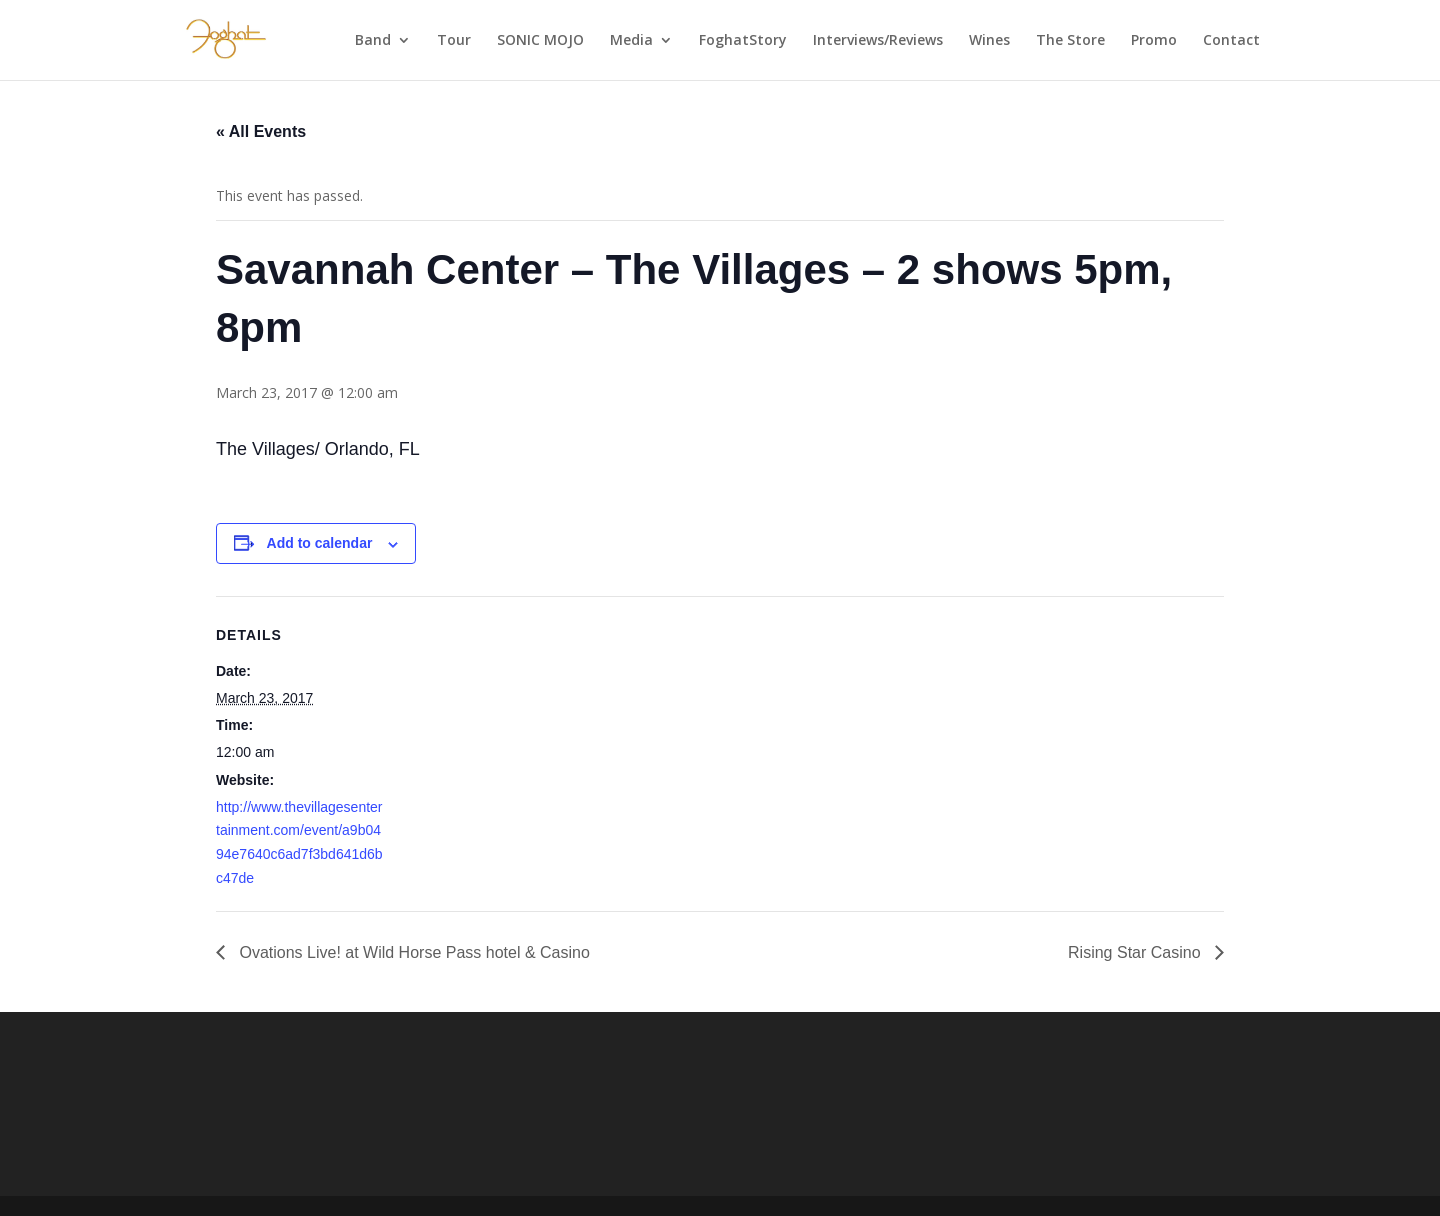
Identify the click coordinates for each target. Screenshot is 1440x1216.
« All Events (261, 131)
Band (373, 41)
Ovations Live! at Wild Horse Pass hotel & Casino (412, 952)
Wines (989, 41)
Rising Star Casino (1136, 952)
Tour (454, 41)
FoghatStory (743, 41)
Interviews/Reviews (878, 41)
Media (631, 41)
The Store (1070, 41)
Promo (1154, 41)
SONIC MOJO (540, 41)
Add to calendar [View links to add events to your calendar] (320, 543)
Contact (1231, 41)
